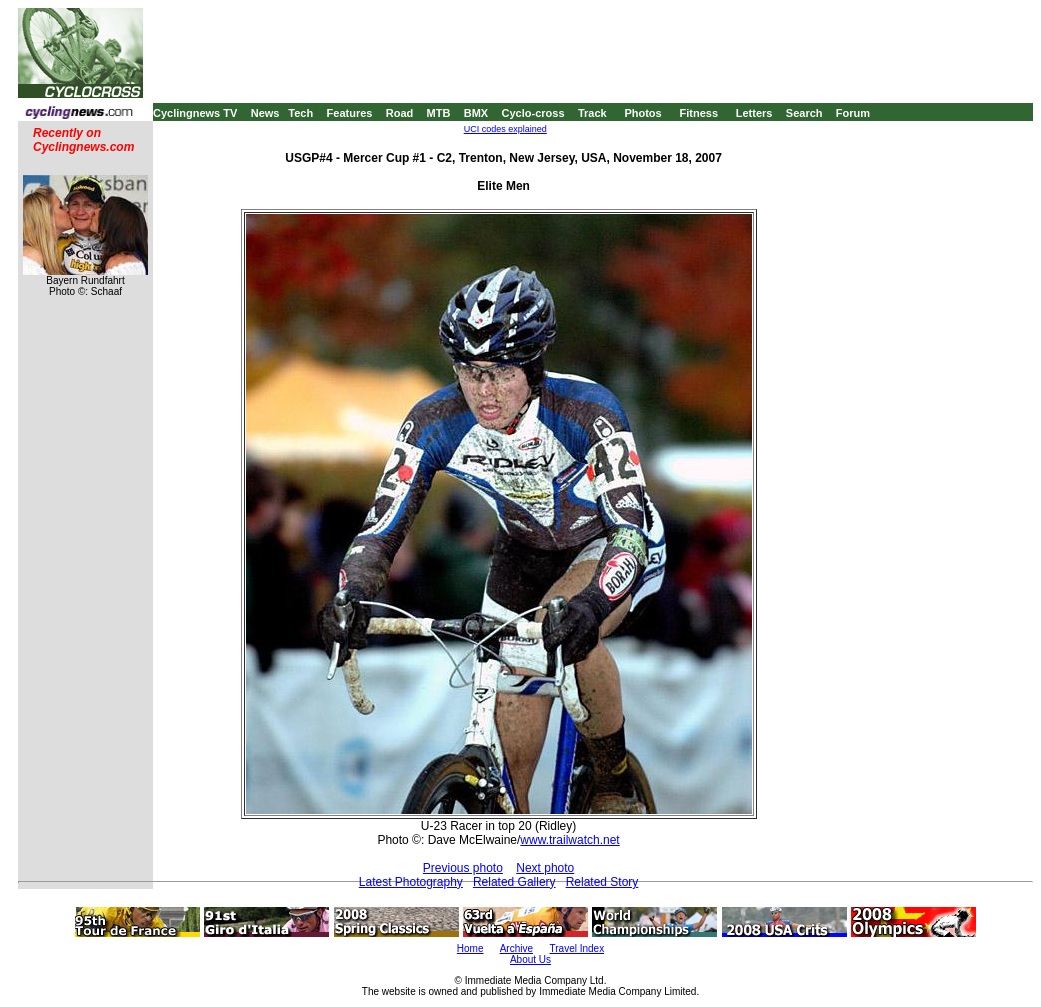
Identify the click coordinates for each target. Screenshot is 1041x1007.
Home (470, 948)
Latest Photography (411, 882)
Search (804, 113)
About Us (530, 959)
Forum (853, 113)
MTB (439, 113)
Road (400, 113)
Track (592, 113)
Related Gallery (514, 882)
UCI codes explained (505, 129)
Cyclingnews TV (195, 113)
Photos (642, 113)
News (265, 113)
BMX (476, 113)
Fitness (698, 113)
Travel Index (577, 948)
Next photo (545, 868)
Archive (516, 948)
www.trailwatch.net (569, 840)
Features (350, 113)
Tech (300, 113)
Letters (754, 113)
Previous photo (463, 868)
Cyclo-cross (533, 113)
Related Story (602, 882)
